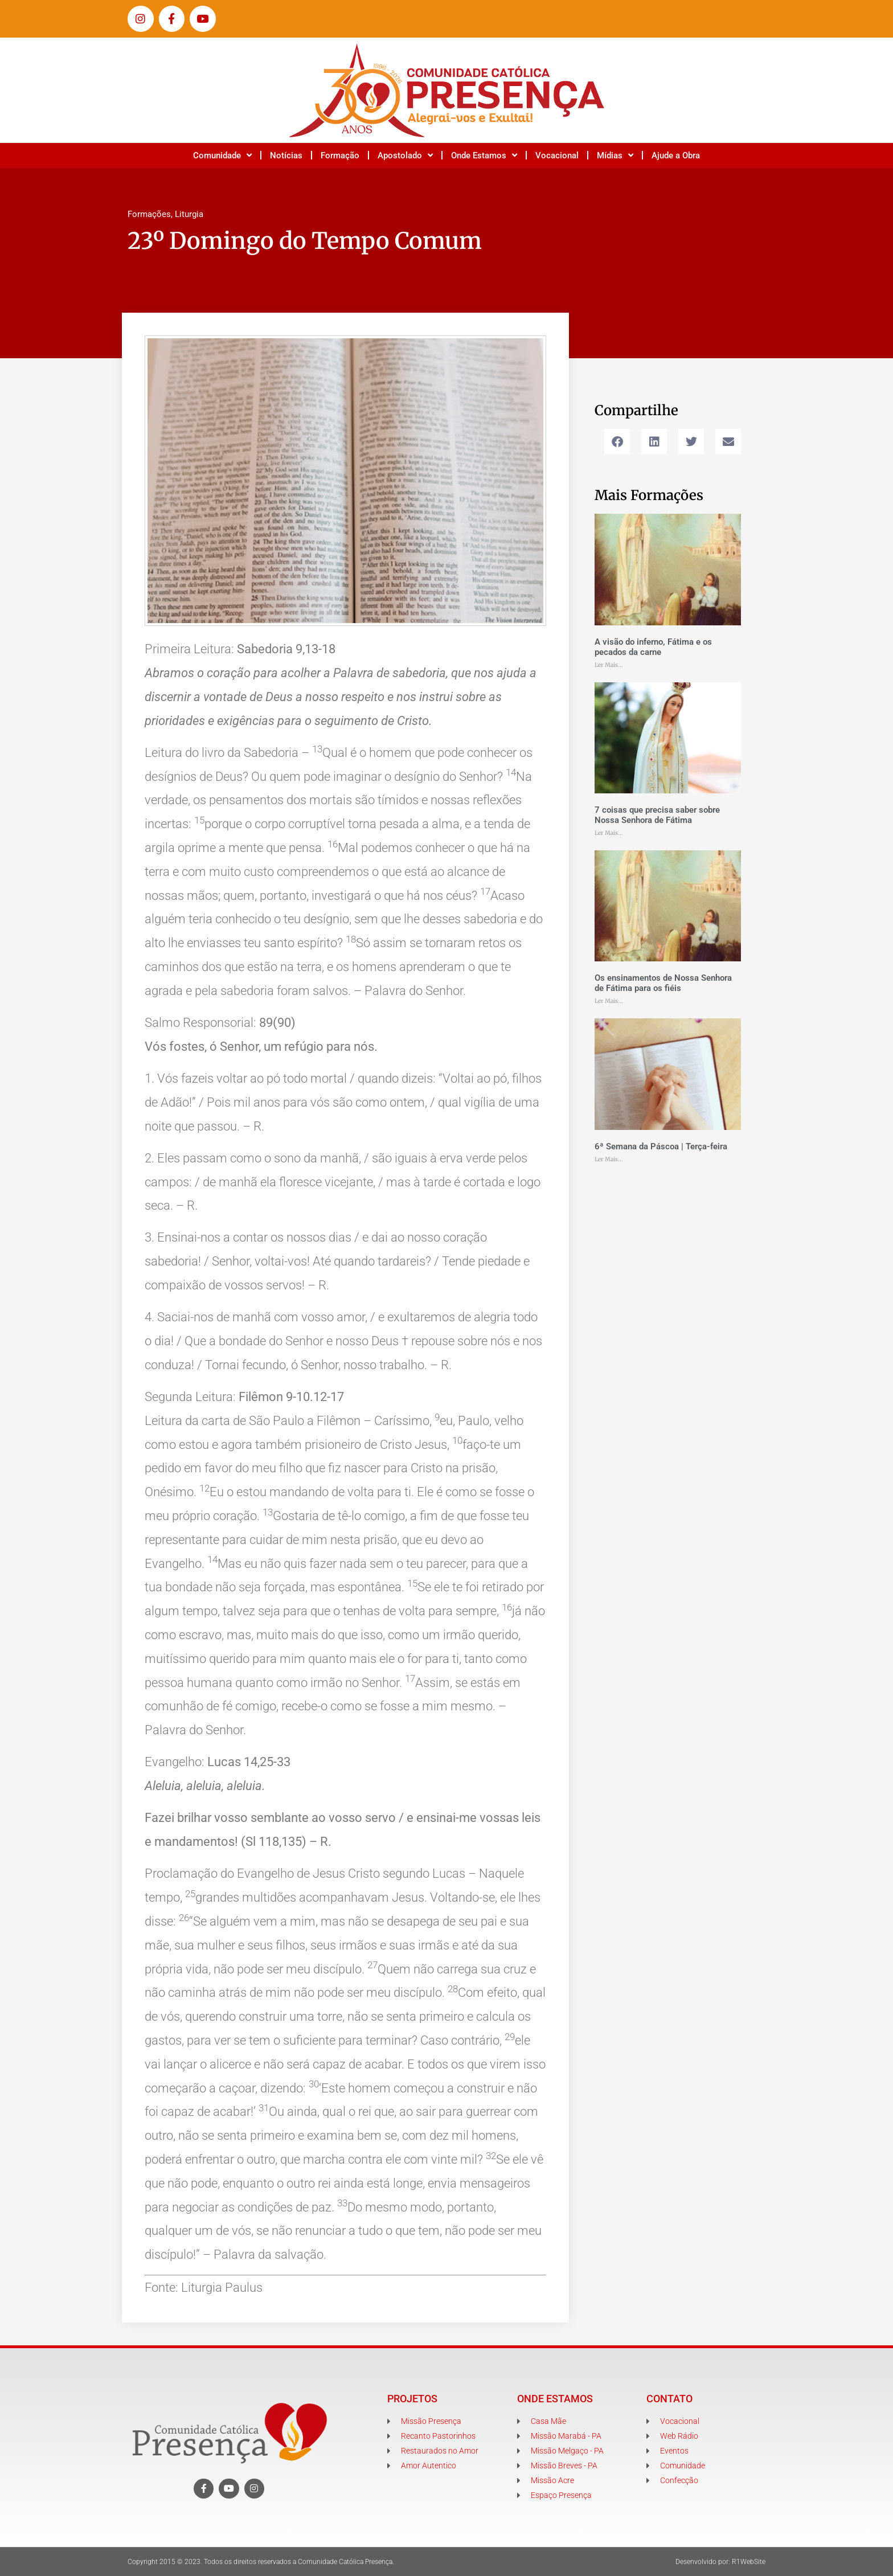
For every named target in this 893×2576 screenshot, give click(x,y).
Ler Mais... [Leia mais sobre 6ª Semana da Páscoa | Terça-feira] (609, 1159)
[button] (617, 441)
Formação (340, 155)
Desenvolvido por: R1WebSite (720, 2562)
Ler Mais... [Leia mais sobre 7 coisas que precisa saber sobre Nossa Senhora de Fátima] (609, 833)
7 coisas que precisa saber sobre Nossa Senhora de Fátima (657, 815)
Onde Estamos (484, 155)
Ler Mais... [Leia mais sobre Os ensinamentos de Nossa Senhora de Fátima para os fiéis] (609, 1001)
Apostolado (405, 155)
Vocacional (557, 155)
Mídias (615, 155)
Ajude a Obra (676, 155)
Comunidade (222, 155)
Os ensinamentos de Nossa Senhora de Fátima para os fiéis (663, 983)
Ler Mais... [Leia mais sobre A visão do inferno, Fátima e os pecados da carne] (609, 665)
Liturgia (189, 214)
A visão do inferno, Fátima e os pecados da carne (653, 647)
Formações (149, 214)
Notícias (286, 155)
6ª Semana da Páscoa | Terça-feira (661, 1146)
